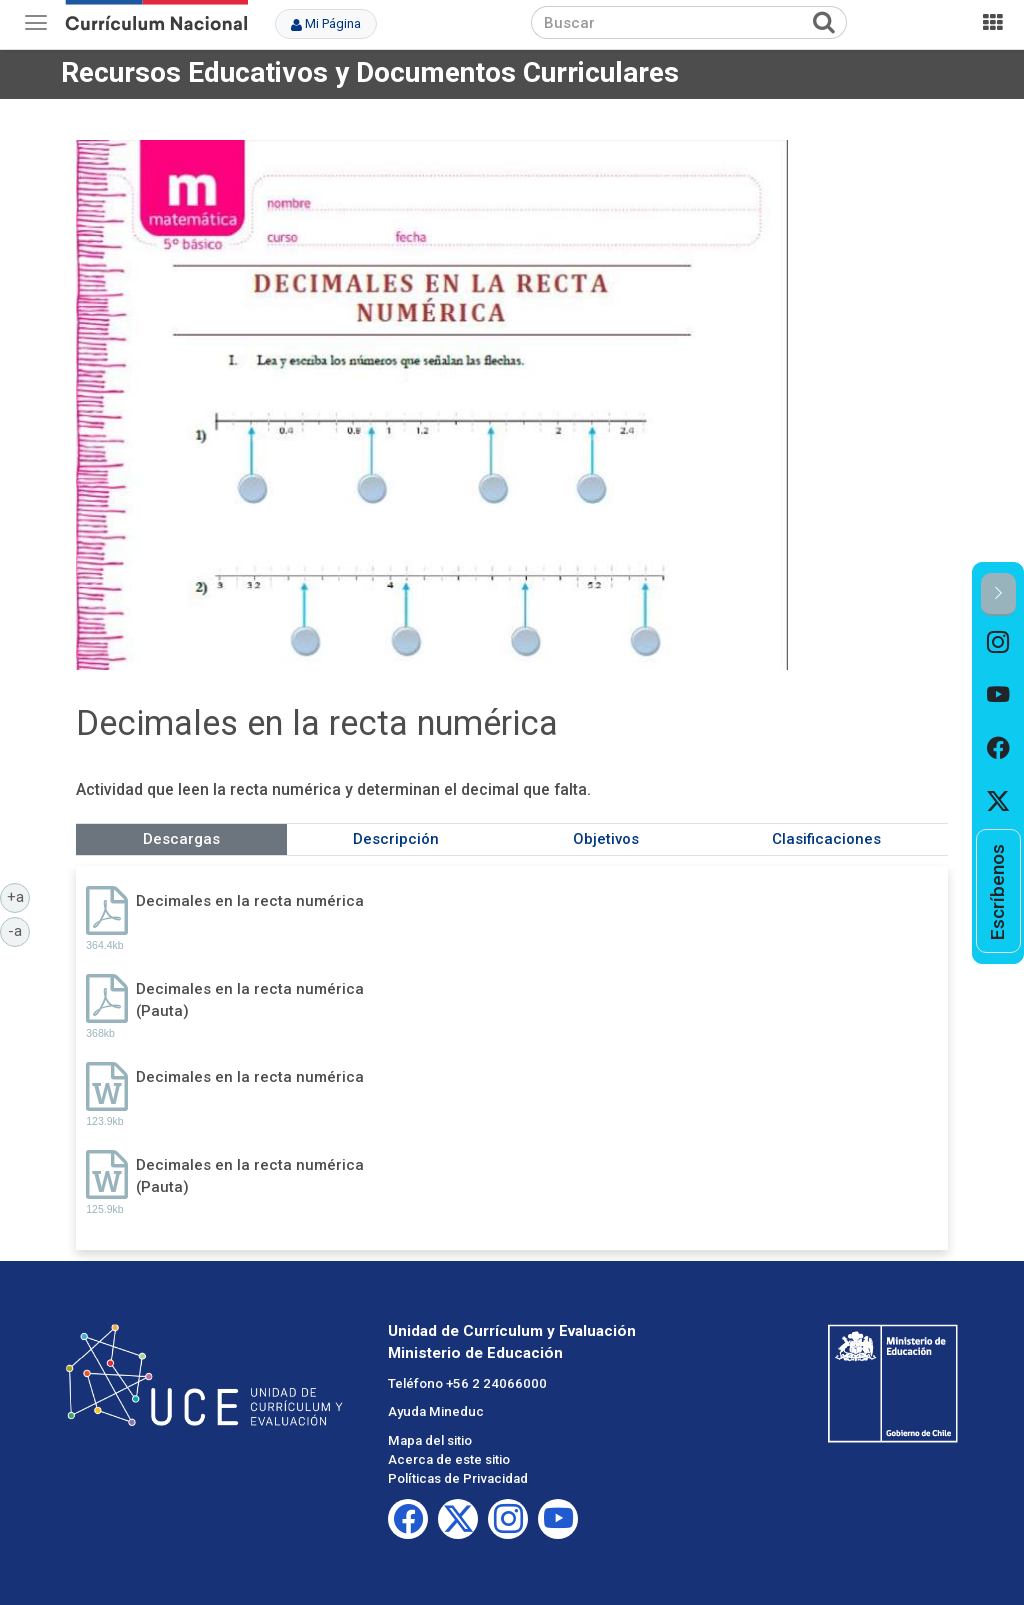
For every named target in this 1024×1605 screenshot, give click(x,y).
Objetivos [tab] (606, 839)
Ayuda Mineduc (436, 1411)
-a (19, 930)
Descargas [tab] (181, 839)
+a (19, 896)
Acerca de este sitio (449, 1459)
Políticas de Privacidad (458, 1478)
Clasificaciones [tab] (826, 839)
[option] (998, 642)
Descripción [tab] (396, 839)
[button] (998, 594)
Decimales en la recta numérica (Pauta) (250, 999)
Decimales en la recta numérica (250, 901)
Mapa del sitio (430, 1440)
